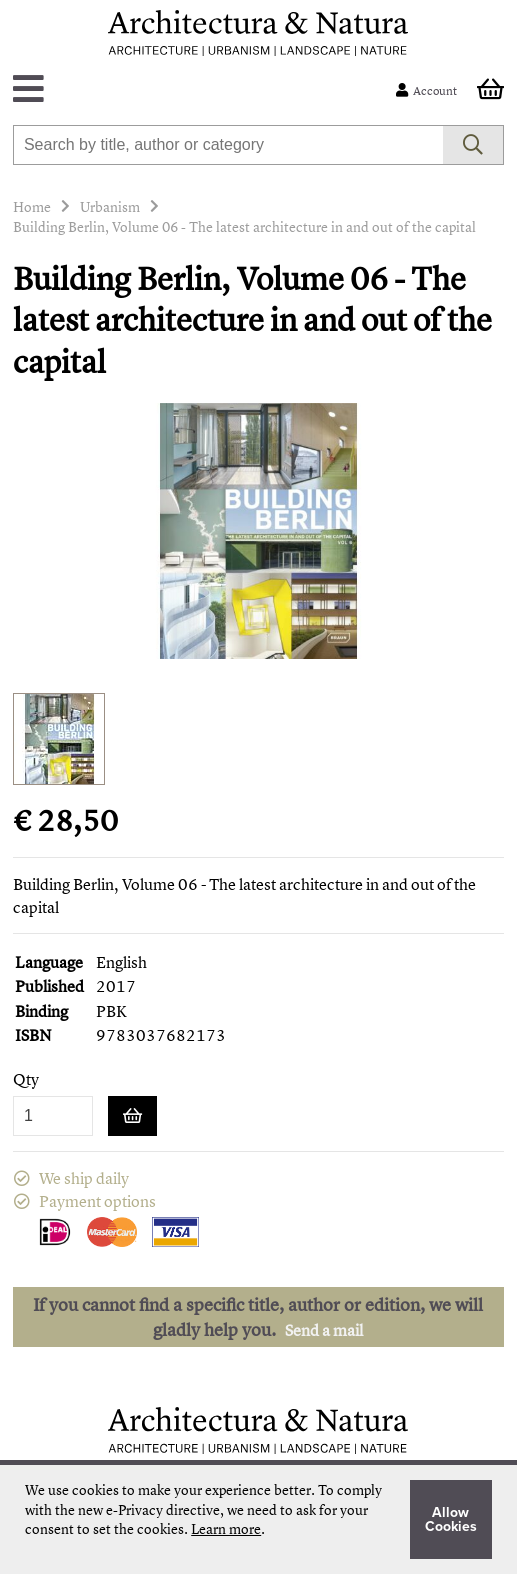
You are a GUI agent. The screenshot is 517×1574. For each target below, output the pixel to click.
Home (32, 206)
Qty (26, 1079)
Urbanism (110, 206)
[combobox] (228, 145)
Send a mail (324, 1330)
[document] (258, 1519)
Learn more (226, 1528)
